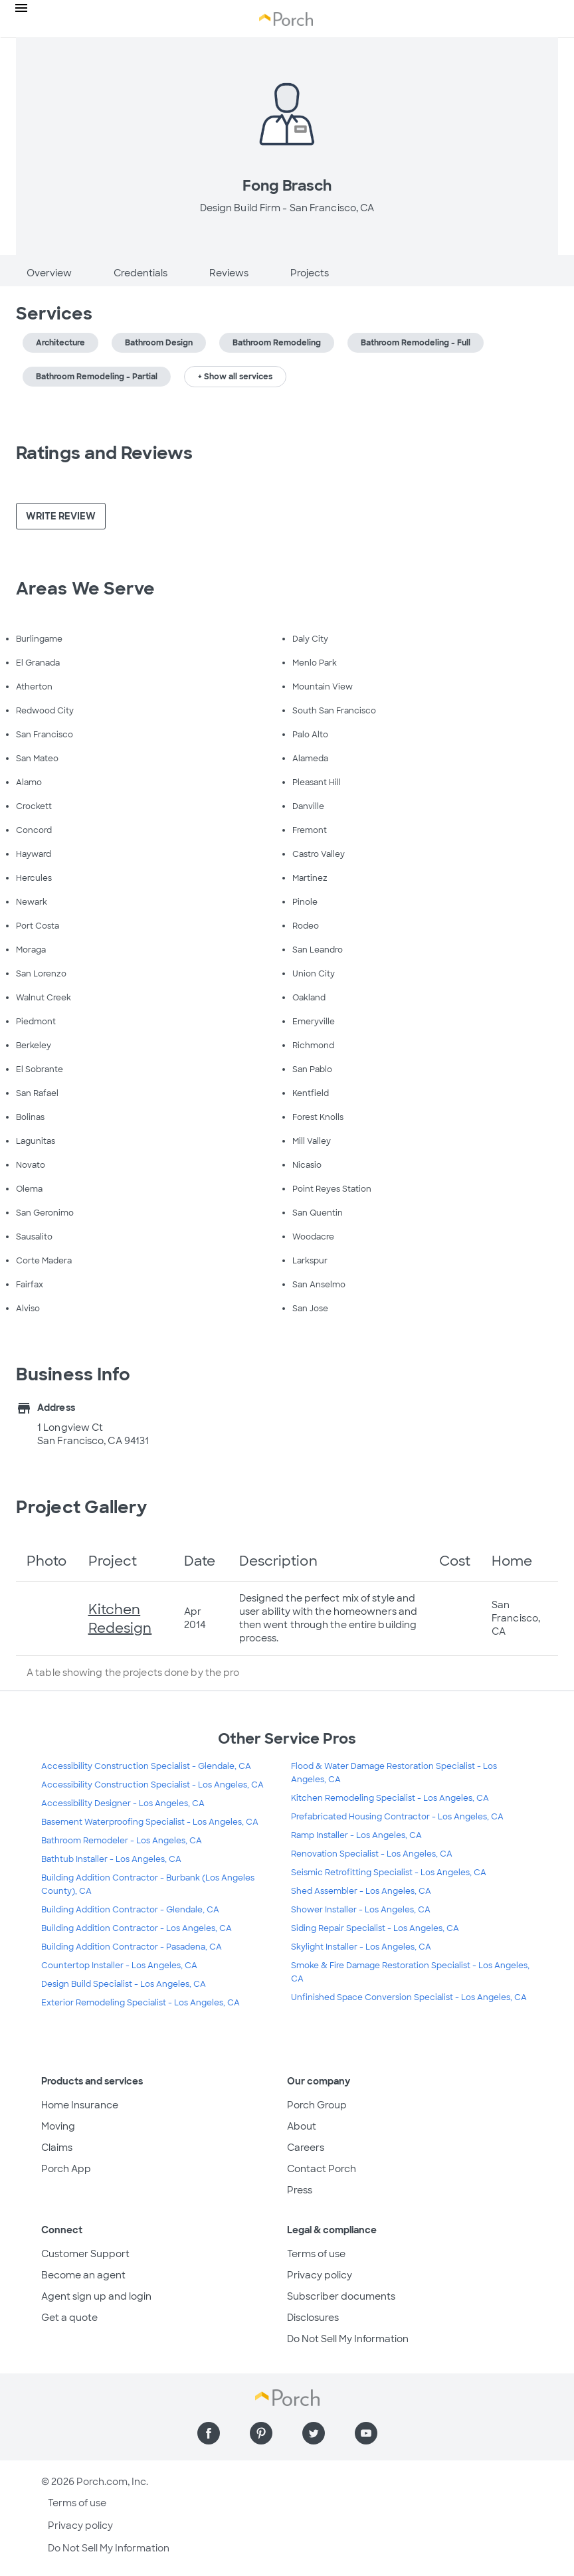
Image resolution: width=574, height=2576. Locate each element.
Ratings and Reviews (104, 453)
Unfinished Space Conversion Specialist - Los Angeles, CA (409, 1997)
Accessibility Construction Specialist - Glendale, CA (146, 1766)
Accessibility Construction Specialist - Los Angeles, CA (152, 1785)
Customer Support (85, 2254)
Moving (58, 2126)
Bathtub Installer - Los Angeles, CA (111, 1859)
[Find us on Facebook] (208, 2433)
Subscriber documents (341, 2296)
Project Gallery (81, 1507)
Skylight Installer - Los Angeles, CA (361, 1947)
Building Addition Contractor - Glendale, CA (130, 1909)
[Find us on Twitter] (313, 2433)
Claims (56, 2148)
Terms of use (316, 2254)
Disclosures (313, 2318)
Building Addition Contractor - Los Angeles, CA (136, 1928)
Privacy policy (319, 2275)
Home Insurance (79, 2105)
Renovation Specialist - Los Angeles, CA (371, 1854)
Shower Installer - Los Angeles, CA (360, 1909)
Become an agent (83, 2275)
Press (299, 2190)
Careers (305, 2148)
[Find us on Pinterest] (261, 2433)
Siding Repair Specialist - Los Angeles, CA (375, 1928)
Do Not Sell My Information (348, 2339)
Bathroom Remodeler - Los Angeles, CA (121, 1840)
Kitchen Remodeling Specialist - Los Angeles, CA (390, 1798)
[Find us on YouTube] (366, 2433)
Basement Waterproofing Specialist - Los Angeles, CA (149, 1822)
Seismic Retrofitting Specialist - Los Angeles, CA (388, 1872)
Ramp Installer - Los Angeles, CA (356, 1835)
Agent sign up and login (96, 2296)
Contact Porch (321, 2169)
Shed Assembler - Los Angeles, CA (361, 1891)
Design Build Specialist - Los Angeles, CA (123, 1984)
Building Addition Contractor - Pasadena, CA (131, 1947)
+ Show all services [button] (235, 376)
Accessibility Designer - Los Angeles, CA (123, 1803)
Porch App (66, 2169)
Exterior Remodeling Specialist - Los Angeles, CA (140, 2002)
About (301, 2126)
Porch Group (317, 2105)
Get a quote (69, 2318)
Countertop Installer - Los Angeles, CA (119, 1965)
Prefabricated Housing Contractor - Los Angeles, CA (397, 1816)
